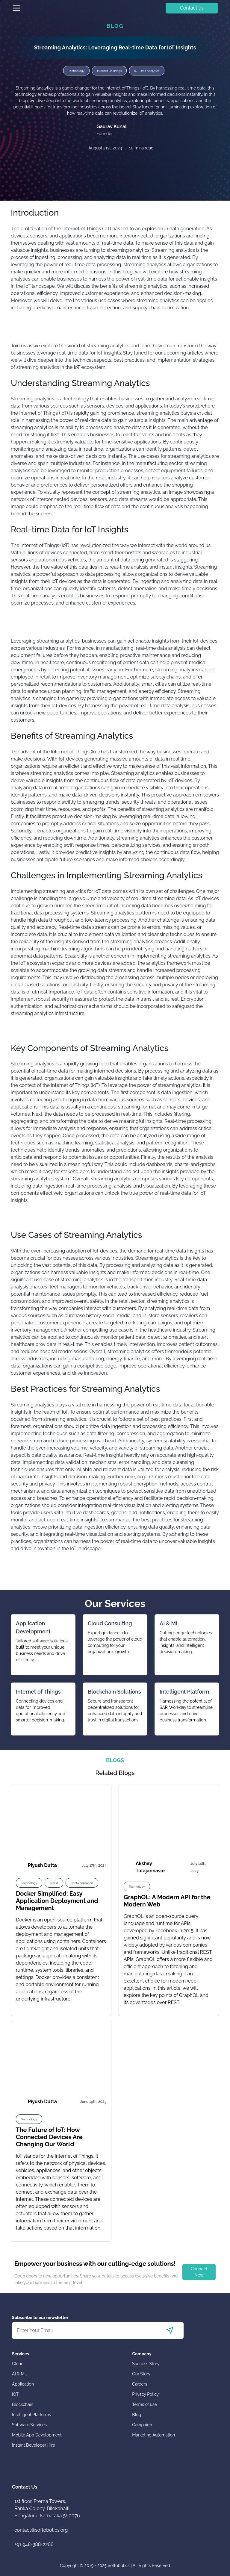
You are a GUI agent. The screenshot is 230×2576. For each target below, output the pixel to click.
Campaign (142, 2424)
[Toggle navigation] (16, 8)
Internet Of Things (109, 70)
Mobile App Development (37, 2435)
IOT (15, 2394)
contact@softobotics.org (41, 2530)
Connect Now (199, 2271)
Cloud (54, 1883)
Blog (136, 2414)
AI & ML (19, 2373)
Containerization (82, 1883)
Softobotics (119, 2565)
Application (23, 2384)
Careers (139, 2384)
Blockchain (22, 2404)
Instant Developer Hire (33, 2445)
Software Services (29, 2424)
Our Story (141, 2373)
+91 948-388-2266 (34, 2544)
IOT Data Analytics (146, 70)
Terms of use (144, 2404)
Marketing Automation (153, 2435)
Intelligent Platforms (31, 2414)
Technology (76, 70)
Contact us (192, 8)
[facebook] (99, 164)
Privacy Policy (145, 2394)
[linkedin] (107, 164)
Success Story (145, 2363)
